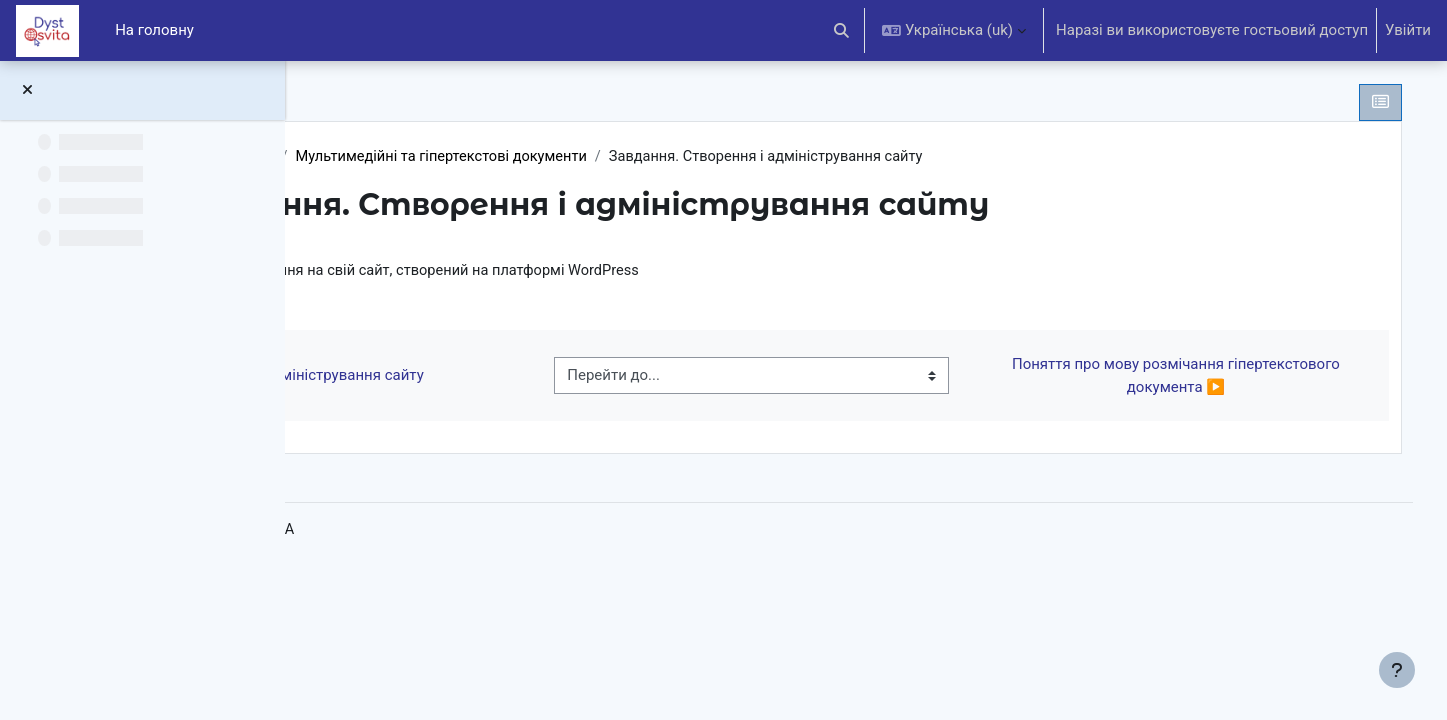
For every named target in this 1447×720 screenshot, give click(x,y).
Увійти (1408, 30)
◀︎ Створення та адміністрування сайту (510, 377)
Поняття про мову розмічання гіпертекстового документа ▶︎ (1189, 377)
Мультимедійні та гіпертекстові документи (678, 157)
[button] (842, 30)
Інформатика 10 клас (430, 157)
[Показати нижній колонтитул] (1397, 670)
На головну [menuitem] (154, 30)
